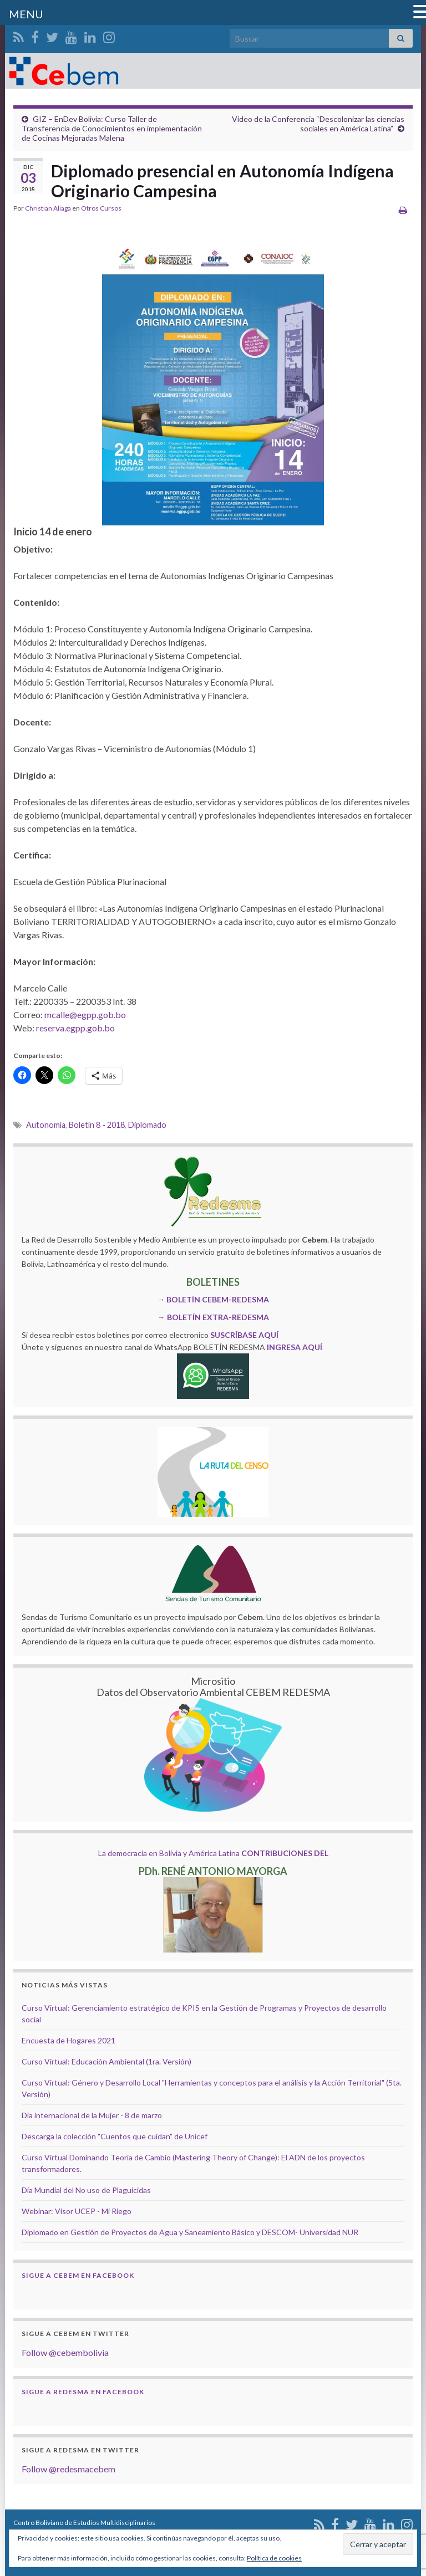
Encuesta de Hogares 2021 (68, 2040)
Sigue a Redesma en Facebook (83, 2392)
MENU (26, 14)
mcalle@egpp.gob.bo (85, 1014)
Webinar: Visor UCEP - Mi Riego (76, 2211)
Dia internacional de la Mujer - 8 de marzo (92, 2115)
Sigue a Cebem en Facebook (78, 2275)
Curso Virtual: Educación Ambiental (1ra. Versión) (106, 2061)
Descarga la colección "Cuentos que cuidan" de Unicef (114, 2136)
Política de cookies (274, 2558)
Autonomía (45, 1124)
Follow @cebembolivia (65, 2352)
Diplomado (147, 1124)
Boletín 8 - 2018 (97, 1124)
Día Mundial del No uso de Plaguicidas (86, 2190)
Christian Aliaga (48, 208)
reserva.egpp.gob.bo (75, 1028)
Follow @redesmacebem (68, 2468)
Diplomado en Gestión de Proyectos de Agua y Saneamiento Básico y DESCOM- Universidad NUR (190, 2232)
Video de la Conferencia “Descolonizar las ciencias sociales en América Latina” (318, 123)
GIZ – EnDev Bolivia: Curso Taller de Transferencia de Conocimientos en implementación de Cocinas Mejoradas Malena (112, 128)
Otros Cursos (101, 208)
